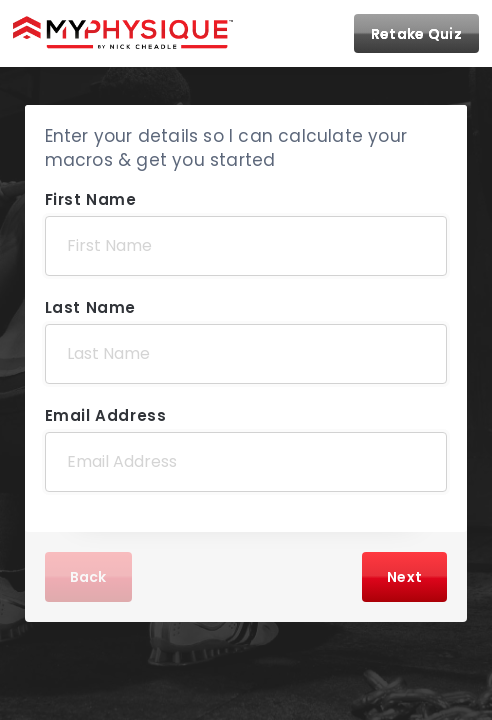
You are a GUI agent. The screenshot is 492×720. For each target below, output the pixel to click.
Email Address (106, 415)
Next (404, 577)
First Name (91, 199)
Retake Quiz (416, 34)
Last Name (90, 307)
